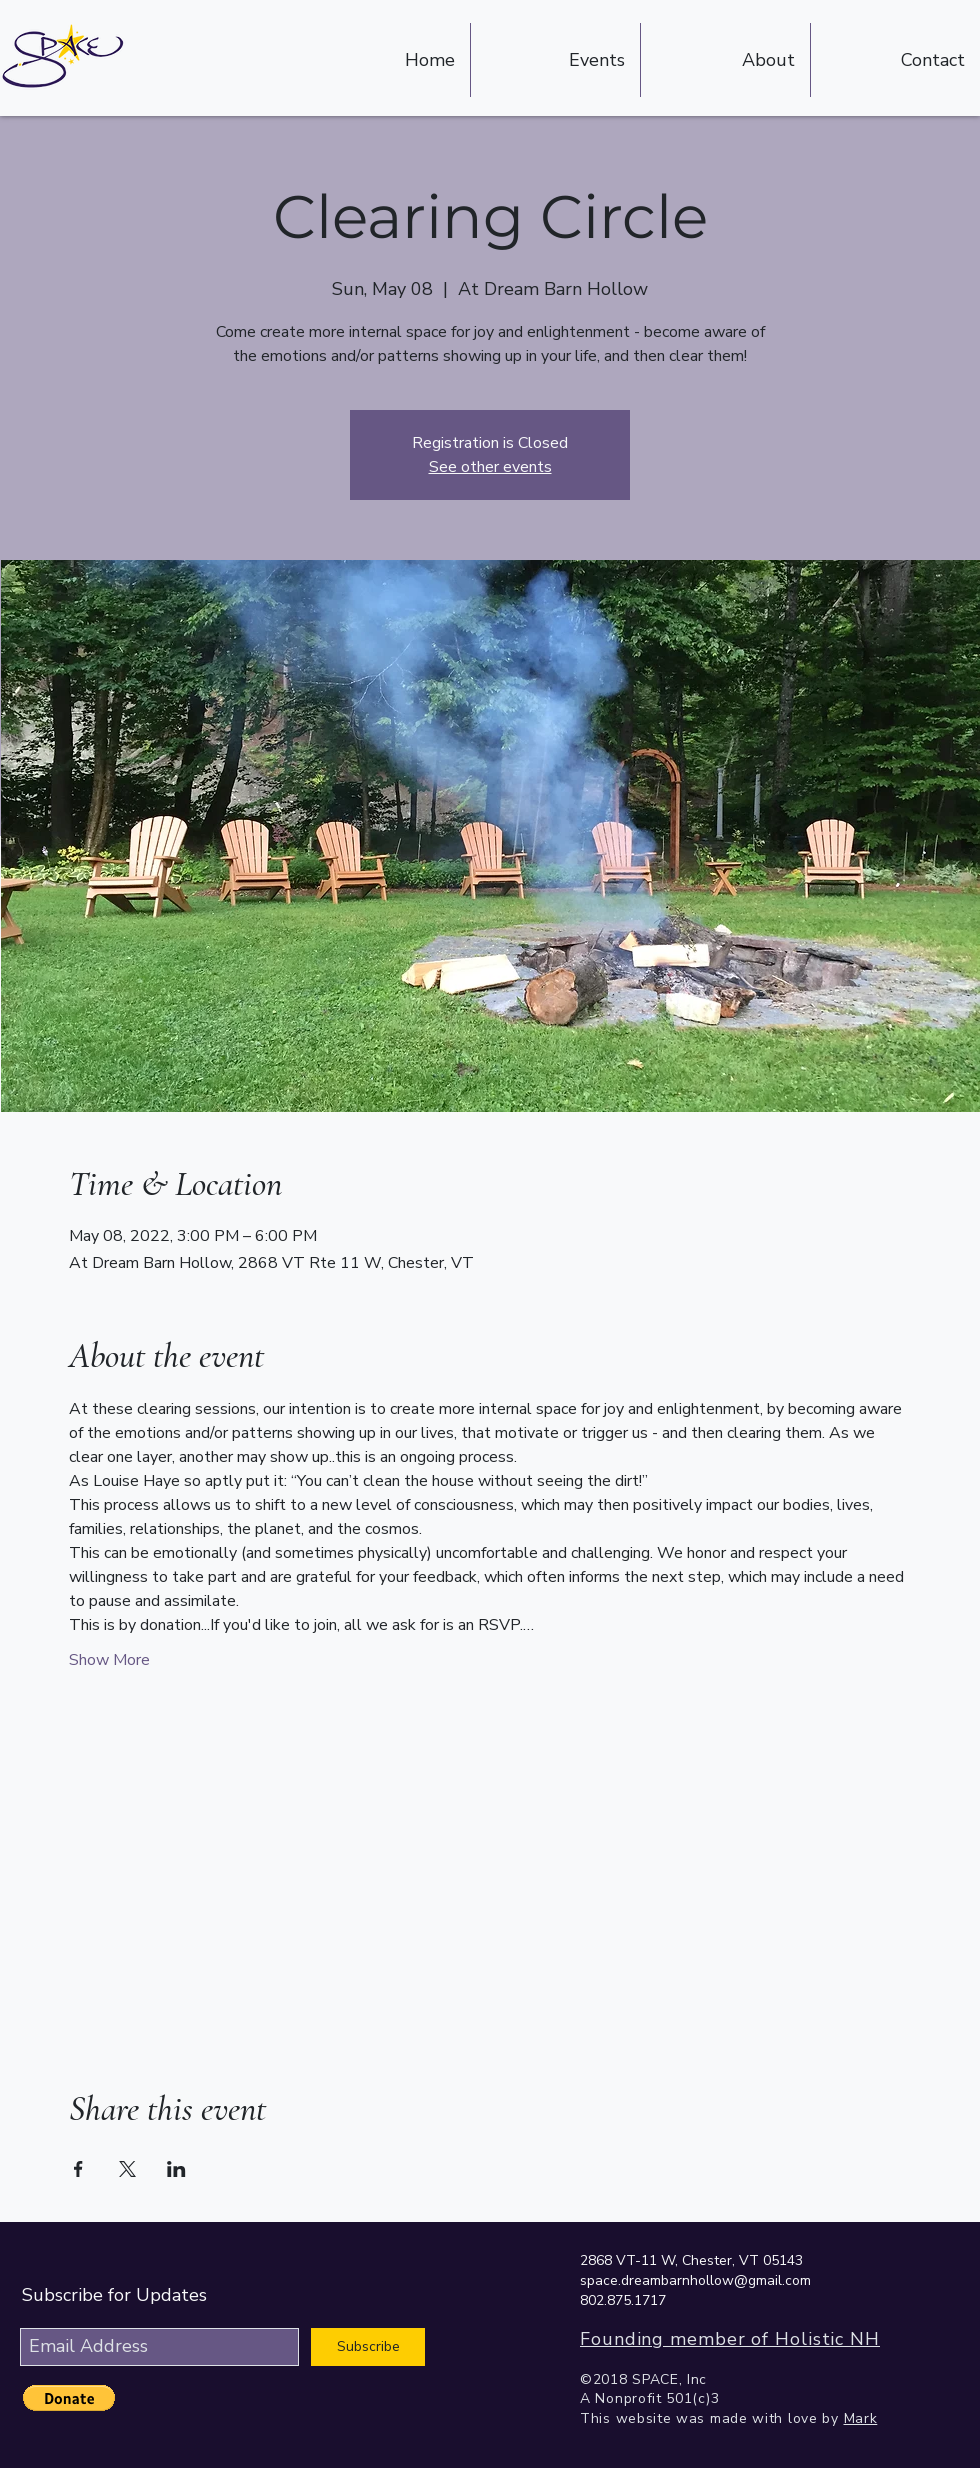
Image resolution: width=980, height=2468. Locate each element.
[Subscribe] (368, 2347)
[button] (69, 2398)
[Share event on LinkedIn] (176, 2169)
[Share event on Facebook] (78, 2169)
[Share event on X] (127, 2169)
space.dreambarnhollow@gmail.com (695, 2280)
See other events (490, 467)
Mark (861, 2418)
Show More (109, 1660)
